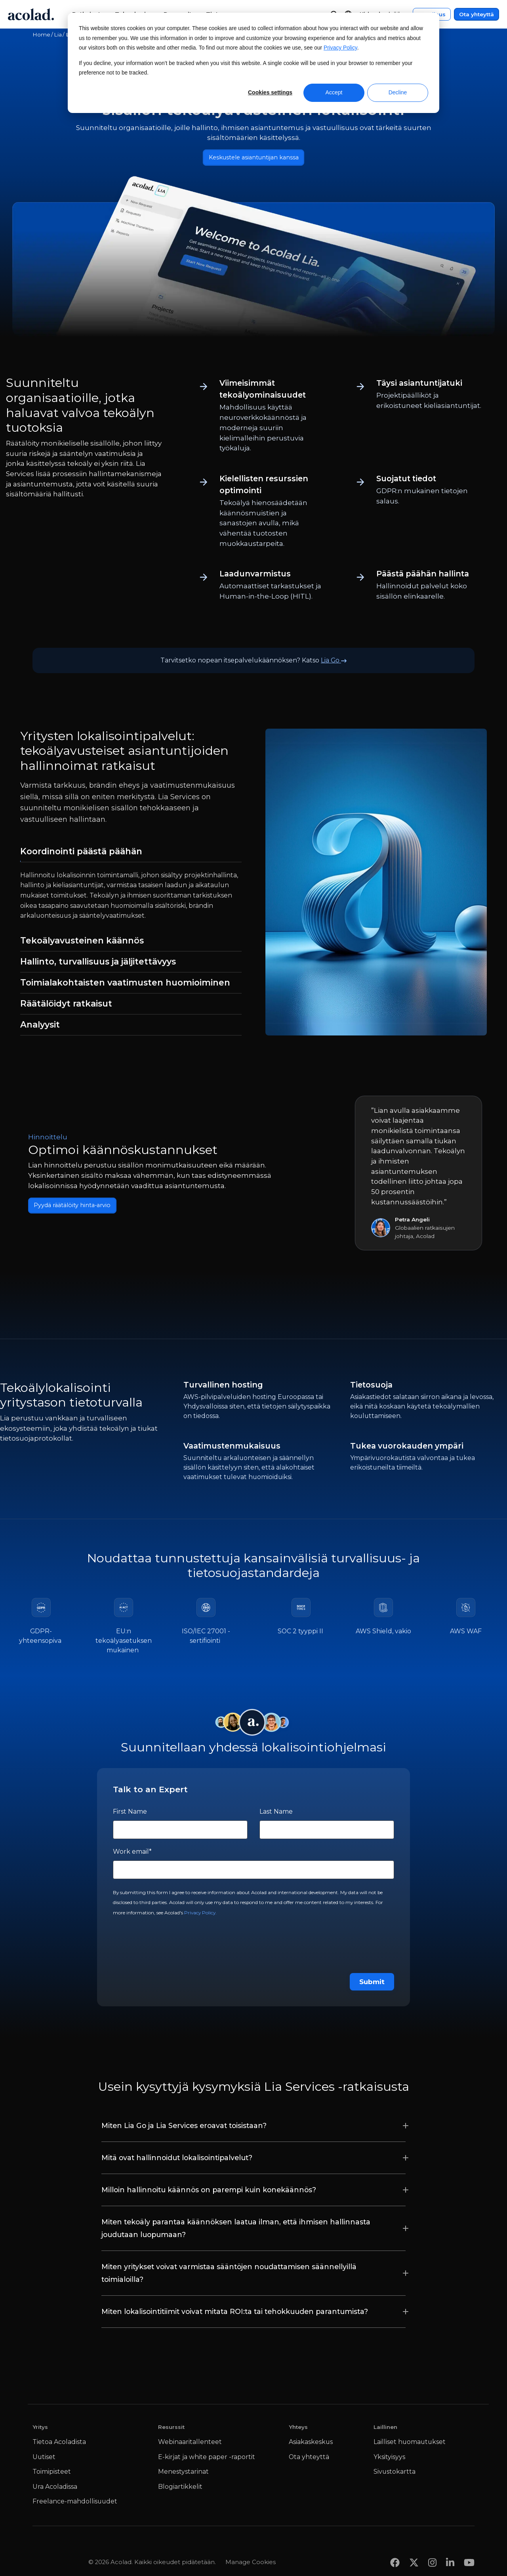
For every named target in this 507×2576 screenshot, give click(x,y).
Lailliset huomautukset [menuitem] (410, 2445)
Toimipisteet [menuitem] (51, 2475)
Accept (334, 92)
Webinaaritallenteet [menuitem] (190, 2445)
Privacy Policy (340, 48)
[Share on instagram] (432, 2550)
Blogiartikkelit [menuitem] (180, 2490)
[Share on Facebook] (395, 2550)
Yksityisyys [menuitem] (389, 2460)
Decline (398, 92)
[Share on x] (414, 2550)
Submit (372, 1985)
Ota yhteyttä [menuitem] (309, 2460)
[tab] (131, 855)
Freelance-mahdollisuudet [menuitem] (74, 2505)
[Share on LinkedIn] (450, 2550)
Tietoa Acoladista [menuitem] (59, 2445)
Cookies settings (270, 92)
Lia (58, 34)
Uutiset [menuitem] (43, 2460)
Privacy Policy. (200, 1916)
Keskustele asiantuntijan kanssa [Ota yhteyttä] (253, 159)
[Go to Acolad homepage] (31, 14)
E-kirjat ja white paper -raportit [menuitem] (206, 2460)
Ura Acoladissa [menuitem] (54, 2490)
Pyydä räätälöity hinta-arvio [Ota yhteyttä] (80, 1209)
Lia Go (334, 663)
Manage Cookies (250, 2549)
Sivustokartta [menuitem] (395, 2475)
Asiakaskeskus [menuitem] (311, 2445)
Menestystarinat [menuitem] (183, 2475)
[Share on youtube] (469, 2550)
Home (41, 34)
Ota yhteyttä (476, 14)
